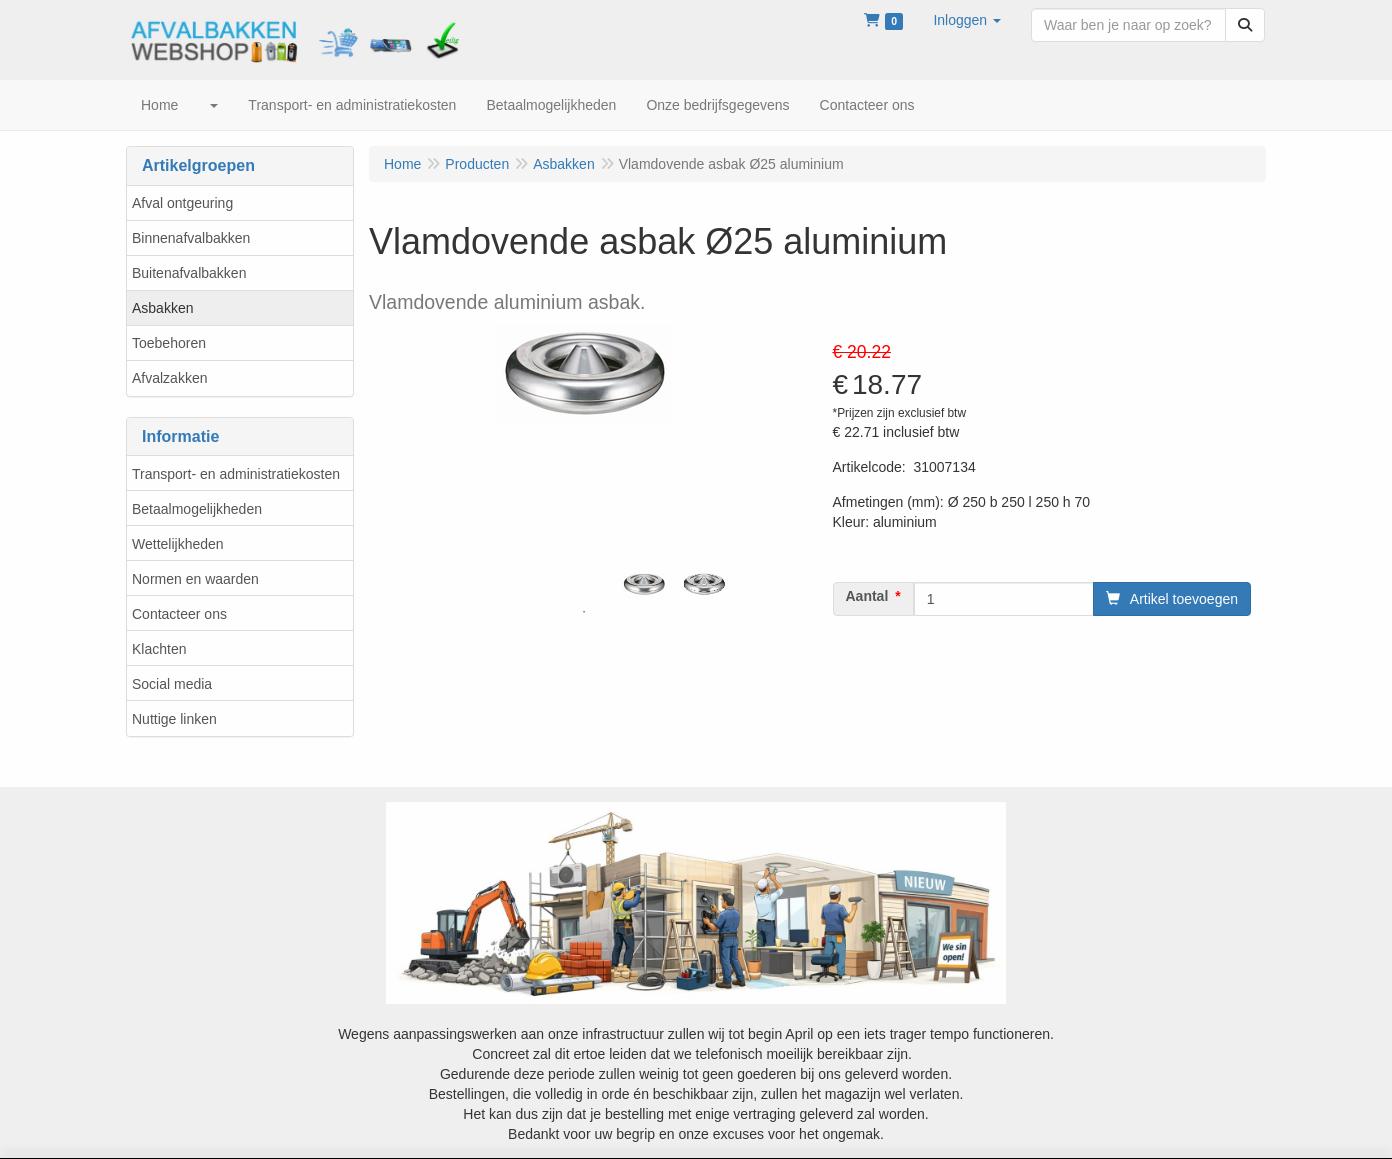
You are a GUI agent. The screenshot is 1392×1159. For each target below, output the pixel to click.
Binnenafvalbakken (191, 238)
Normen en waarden (195, 579)
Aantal (867, 596)
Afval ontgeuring (182, 203)
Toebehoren (169, 343)
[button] (967, 20)
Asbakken (162, 308)
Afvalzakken (169, 378)
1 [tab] (584, 612)
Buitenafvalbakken (189, 273)
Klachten (159, 649)
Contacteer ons (179, 614)
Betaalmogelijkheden (197, 509)
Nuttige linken (174, 719)
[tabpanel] (644, 584)
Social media (172, 684)
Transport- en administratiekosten (236, 474)
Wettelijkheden (178, 544)
